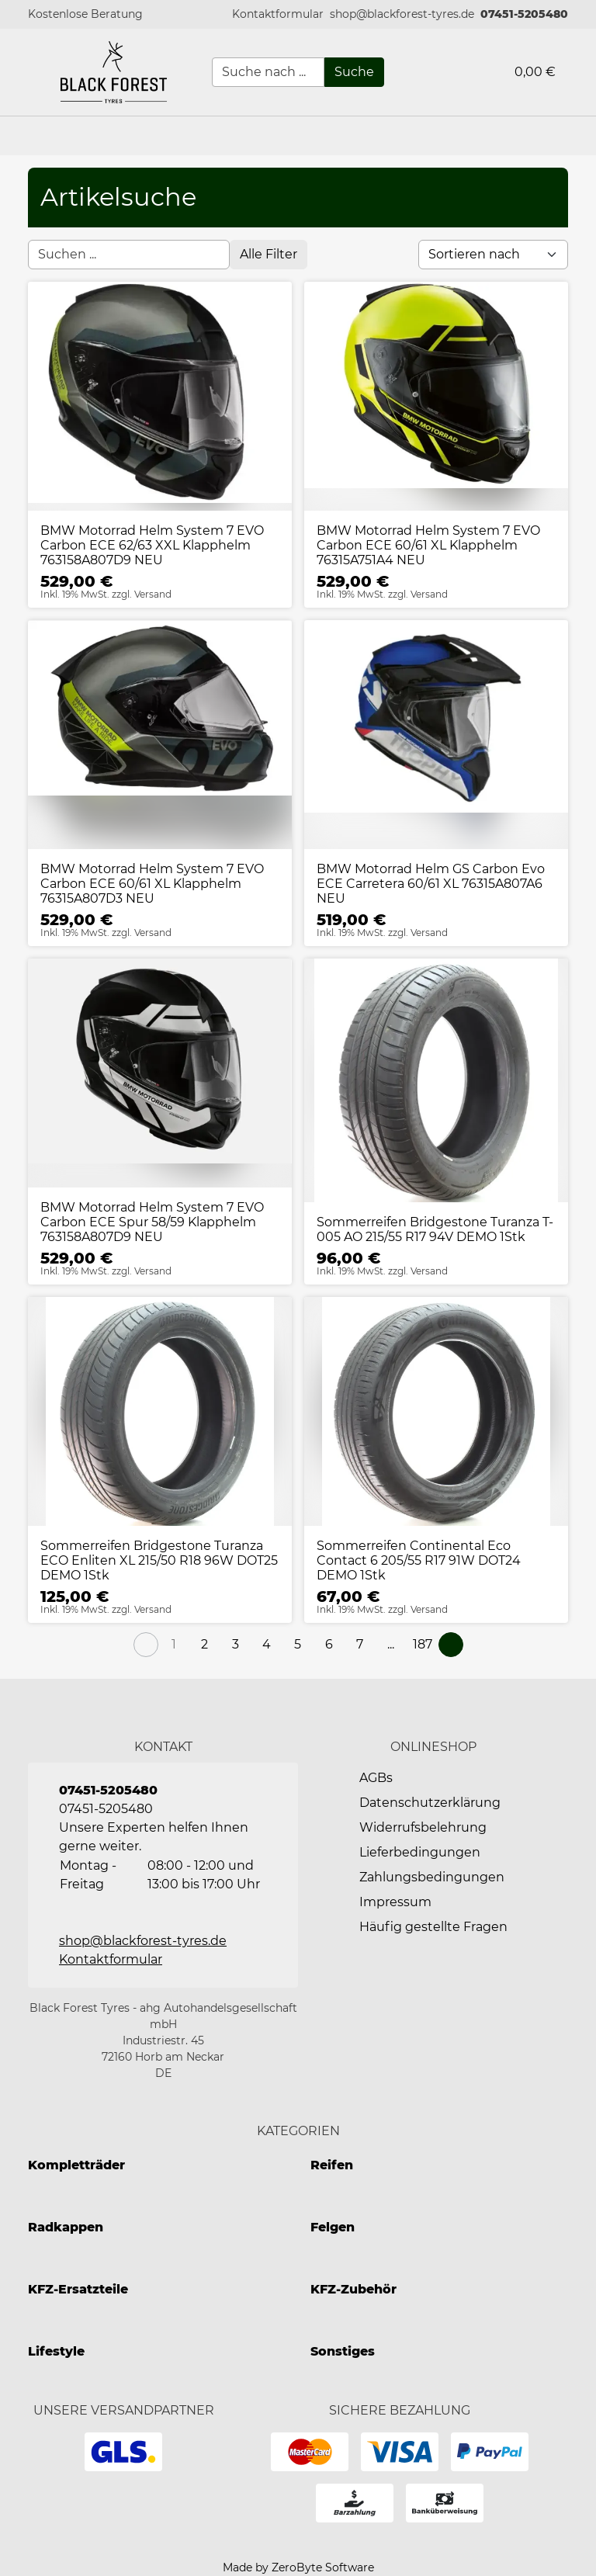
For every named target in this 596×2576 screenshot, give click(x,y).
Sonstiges (342, 2351)
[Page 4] (266, 1644)
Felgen (332, 2227)
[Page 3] (235, 1644)
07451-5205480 (524, 14)
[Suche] (354, 72)
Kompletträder (76, 2165)
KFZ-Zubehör (353, 2289)
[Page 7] (360, 1644)
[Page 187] (422, 1644)
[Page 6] (329, 1644)
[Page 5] (298, 1644)
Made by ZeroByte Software (298, 2567)
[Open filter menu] (268, 254)
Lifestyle (56, 2351)
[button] (278, 14)
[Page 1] (173, 1644)
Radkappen (65, 2227)
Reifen (331, 2165)
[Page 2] (204, 1644)
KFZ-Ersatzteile (78, 2289)
